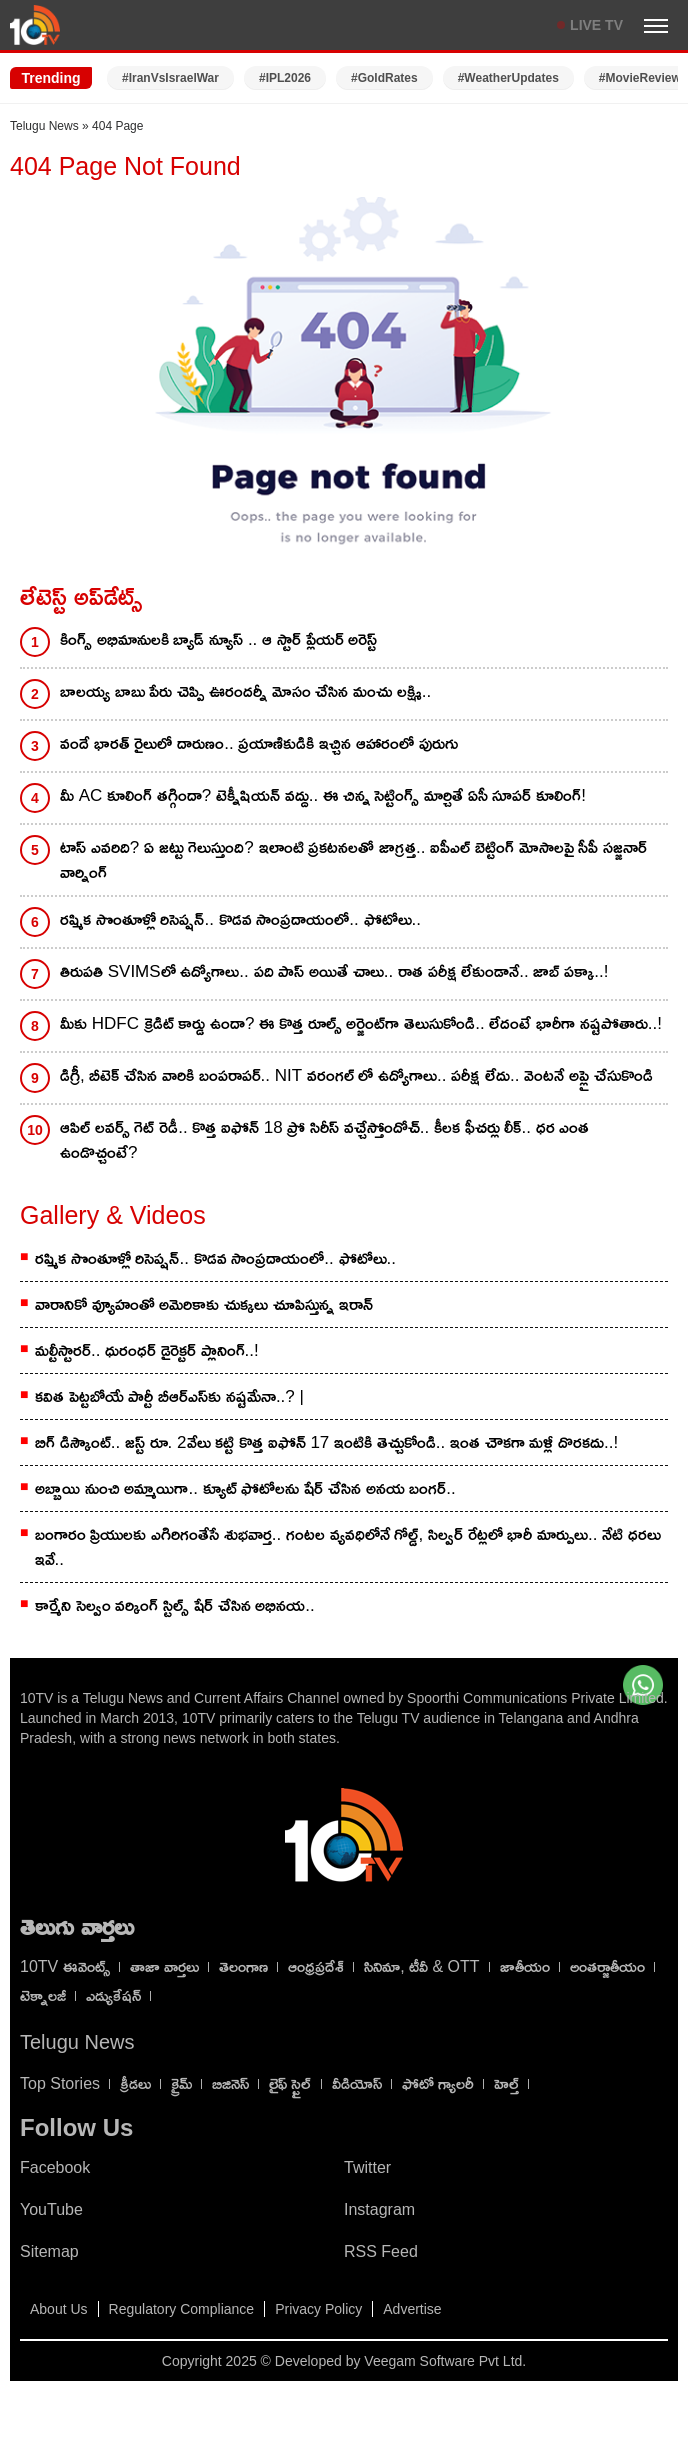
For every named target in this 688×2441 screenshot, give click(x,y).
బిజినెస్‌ (230, 2083)
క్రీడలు (135, 2083)
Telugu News (44, 126)
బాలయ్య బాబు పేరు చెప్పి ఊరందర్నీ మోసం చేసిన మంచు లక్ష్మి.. (245, 691)
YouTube (51, 2209)
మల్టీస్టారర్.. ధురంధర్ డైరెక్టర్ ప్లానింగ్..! (147, 1350)
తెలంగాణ (243, 1966)
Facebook (55, 2167)
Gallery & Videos (113, 1215)
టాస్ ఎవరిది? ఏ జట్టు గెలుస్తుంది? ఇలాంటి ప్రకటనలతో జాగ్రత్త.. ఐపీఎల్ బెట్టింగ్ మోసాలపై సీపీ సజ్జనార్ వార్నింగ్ (353, 860)
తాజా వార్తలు (164, 1966)
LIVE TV (596, 25)
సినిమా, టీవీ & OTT (421, 1966)
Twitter (367, 2167)
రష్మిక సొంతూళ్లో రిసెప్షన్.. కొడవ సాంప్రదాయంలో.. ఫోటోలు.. (240, 919)
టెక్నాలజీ (43, 1995)
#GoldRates (384, 78)
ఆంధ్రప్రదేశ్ (316, 1966)
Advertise (412, 2309)
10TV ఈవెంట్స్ (65, 1966)
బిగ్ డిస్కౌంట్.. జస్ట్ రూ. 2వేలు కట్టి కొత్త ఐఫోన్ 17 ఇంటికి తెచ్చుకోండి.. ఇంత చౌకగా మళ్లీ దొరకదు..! (326, 1442)
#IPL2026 (285, 78)
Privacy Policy (318, 2309)
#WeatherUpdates (508, 78)
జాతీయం (525, 1966)
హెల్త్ (506, 2083)
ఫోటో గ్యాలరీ (438, 2083)
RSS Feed (381, 2251)
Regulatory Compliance (182, 2309)
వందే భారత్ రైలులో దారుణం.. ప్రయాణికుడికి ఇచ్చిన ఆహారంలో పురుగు (259, 743)
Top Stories (60, 2083)
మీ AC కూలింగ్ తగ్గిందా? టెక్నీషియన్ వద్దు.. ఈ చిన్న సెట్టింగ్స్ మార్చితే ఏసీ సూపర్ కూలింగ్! (323, 795)
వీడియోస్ (357, 2083)
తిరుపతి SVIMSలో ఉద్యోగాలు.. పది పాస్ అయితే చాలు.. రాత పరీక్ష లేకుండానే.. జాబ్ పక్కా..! (334, 971)
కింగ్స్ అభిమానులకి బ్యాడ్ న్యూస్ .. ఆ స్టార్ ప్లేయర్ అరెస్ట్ (218, 639)
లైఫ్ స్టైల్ (290, 2083)
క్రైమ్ (181, 2083)
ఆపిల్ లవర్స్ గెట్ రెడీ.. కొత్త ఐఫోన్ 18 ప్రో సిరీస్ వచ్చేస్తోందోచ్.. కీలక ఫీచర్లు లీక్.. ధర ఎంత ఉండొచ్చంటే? (324, 1140)
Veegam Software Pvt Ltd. (445, 2361)
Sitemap (49, 2251)
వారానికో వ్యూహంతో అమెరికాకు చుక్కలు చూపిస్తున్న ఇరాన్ (204, 1304)
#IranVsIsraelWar (170, 78)
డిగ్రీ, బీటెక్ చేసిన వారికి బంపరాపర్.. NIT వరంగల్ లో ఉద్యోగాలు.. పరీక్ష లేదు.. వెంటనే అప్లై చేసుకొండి (356, 1075)
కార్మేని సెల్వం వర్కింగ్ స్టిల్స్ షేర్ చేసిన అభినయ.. (175, 1605)
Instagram (379, 2209)
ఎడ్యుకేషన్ (113, 1995)
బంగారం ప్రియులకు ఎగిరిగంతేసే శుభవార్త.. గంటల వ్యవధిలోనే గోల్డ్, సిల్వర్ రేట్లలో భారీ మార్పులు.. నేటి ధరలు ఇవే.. (348, 1547)
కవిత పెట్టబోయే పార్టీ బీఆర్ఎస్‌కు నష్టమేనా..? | (169, 1396)
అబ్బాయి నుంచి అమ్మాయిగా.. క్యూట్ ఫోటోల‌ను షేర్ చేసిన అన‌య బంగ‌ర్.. (245, 1488)
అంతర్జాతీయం (607, 1966)
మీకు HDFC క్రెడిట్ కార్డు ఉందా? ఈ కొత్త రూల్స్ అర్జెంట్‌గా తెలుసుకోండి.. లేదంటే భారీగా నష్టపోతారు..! (361, 1023)
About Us (59, 2309)
